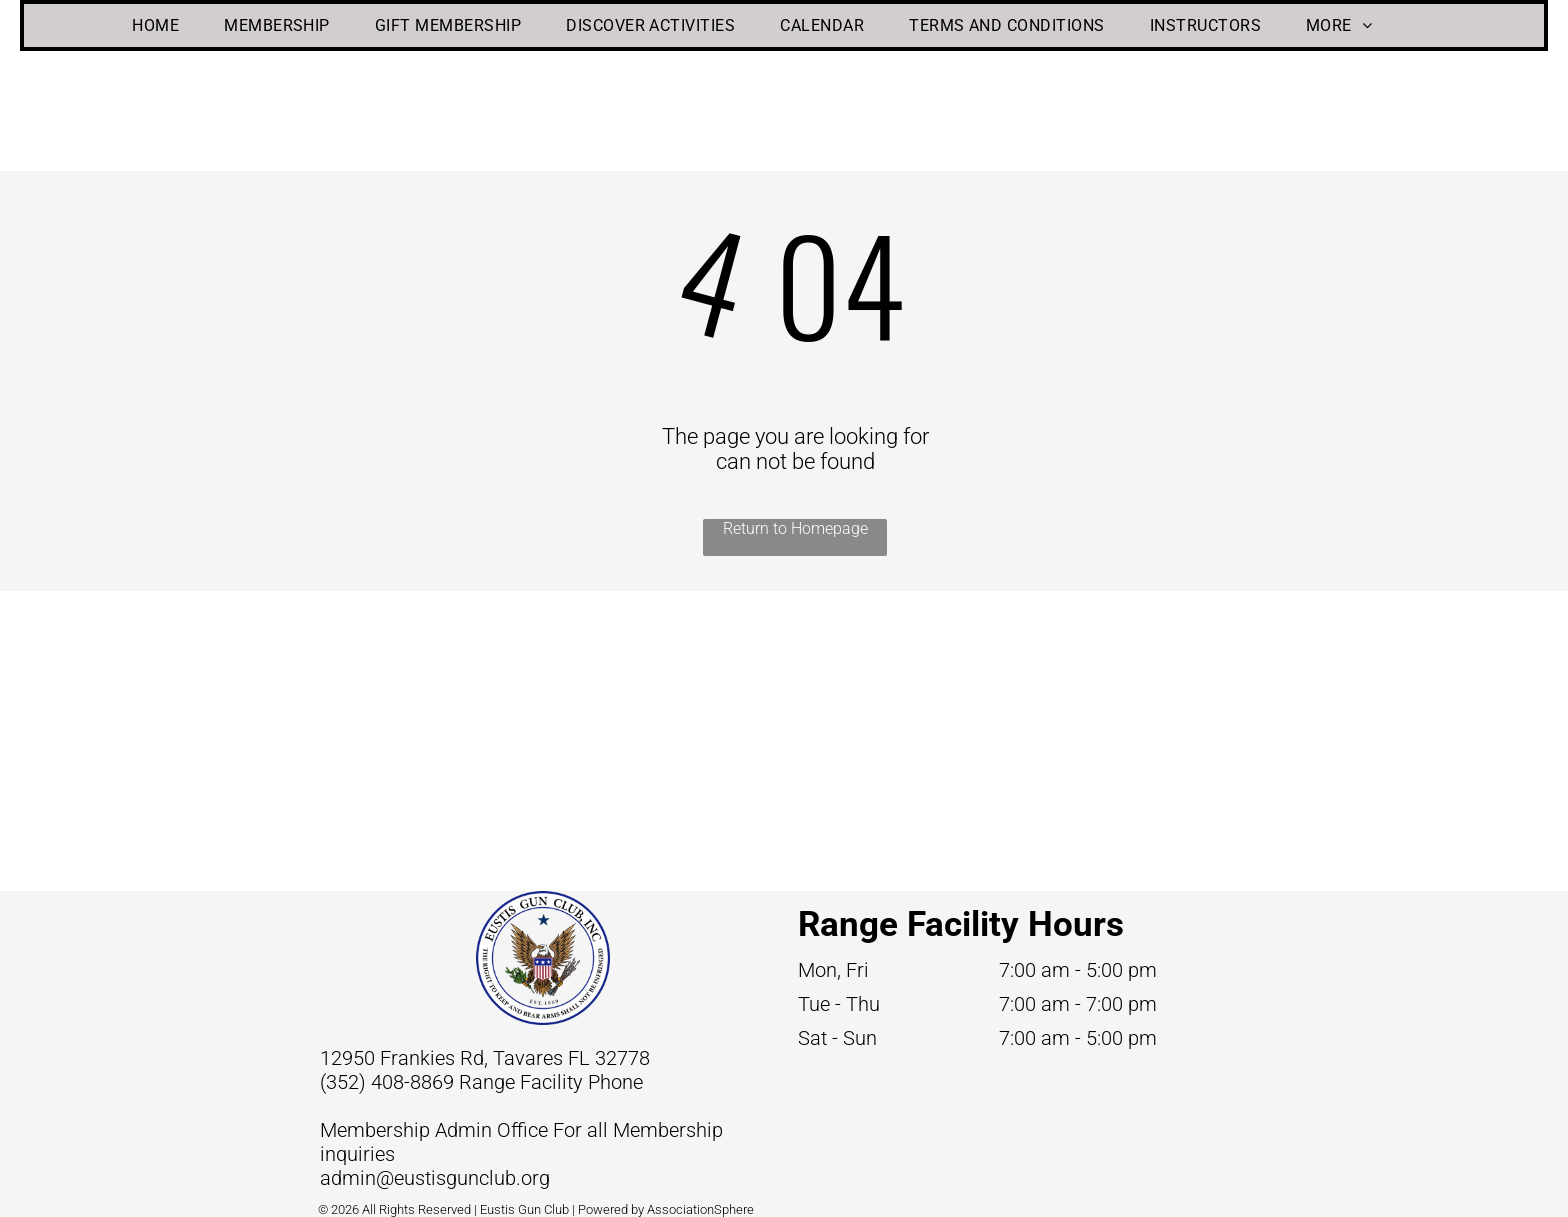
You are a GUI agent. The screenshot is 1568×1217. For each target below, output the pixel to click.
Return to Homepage (795, 528)
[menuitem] (163, 25)
